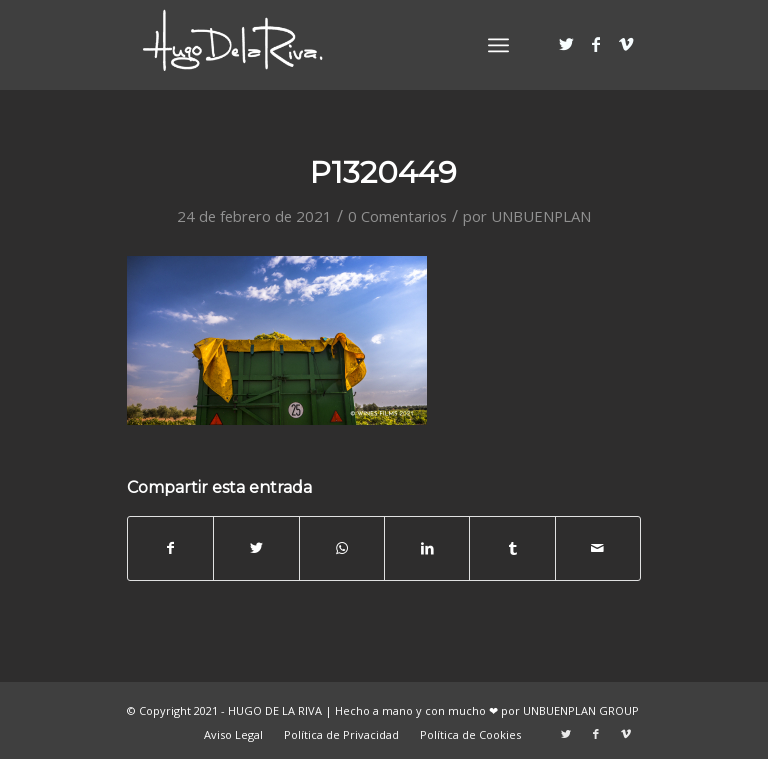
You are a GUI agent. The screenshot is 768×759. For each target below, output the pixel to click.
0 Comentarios (397, 216)
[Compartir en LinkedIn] (427, 548)
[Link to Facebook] (596, 44)
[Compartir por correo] (598, 548)
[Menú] (498, 45)
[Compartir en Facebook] (170, 548)
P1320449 (383, 172)
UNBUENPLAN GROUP (581, 710)
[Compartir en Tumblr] (512, 548)
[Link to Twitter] (566, 44)
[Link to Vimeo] (626, 44)
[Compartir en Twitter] (256, 548)
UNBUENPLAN (541, 216)
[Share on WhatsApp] (342, 548)
